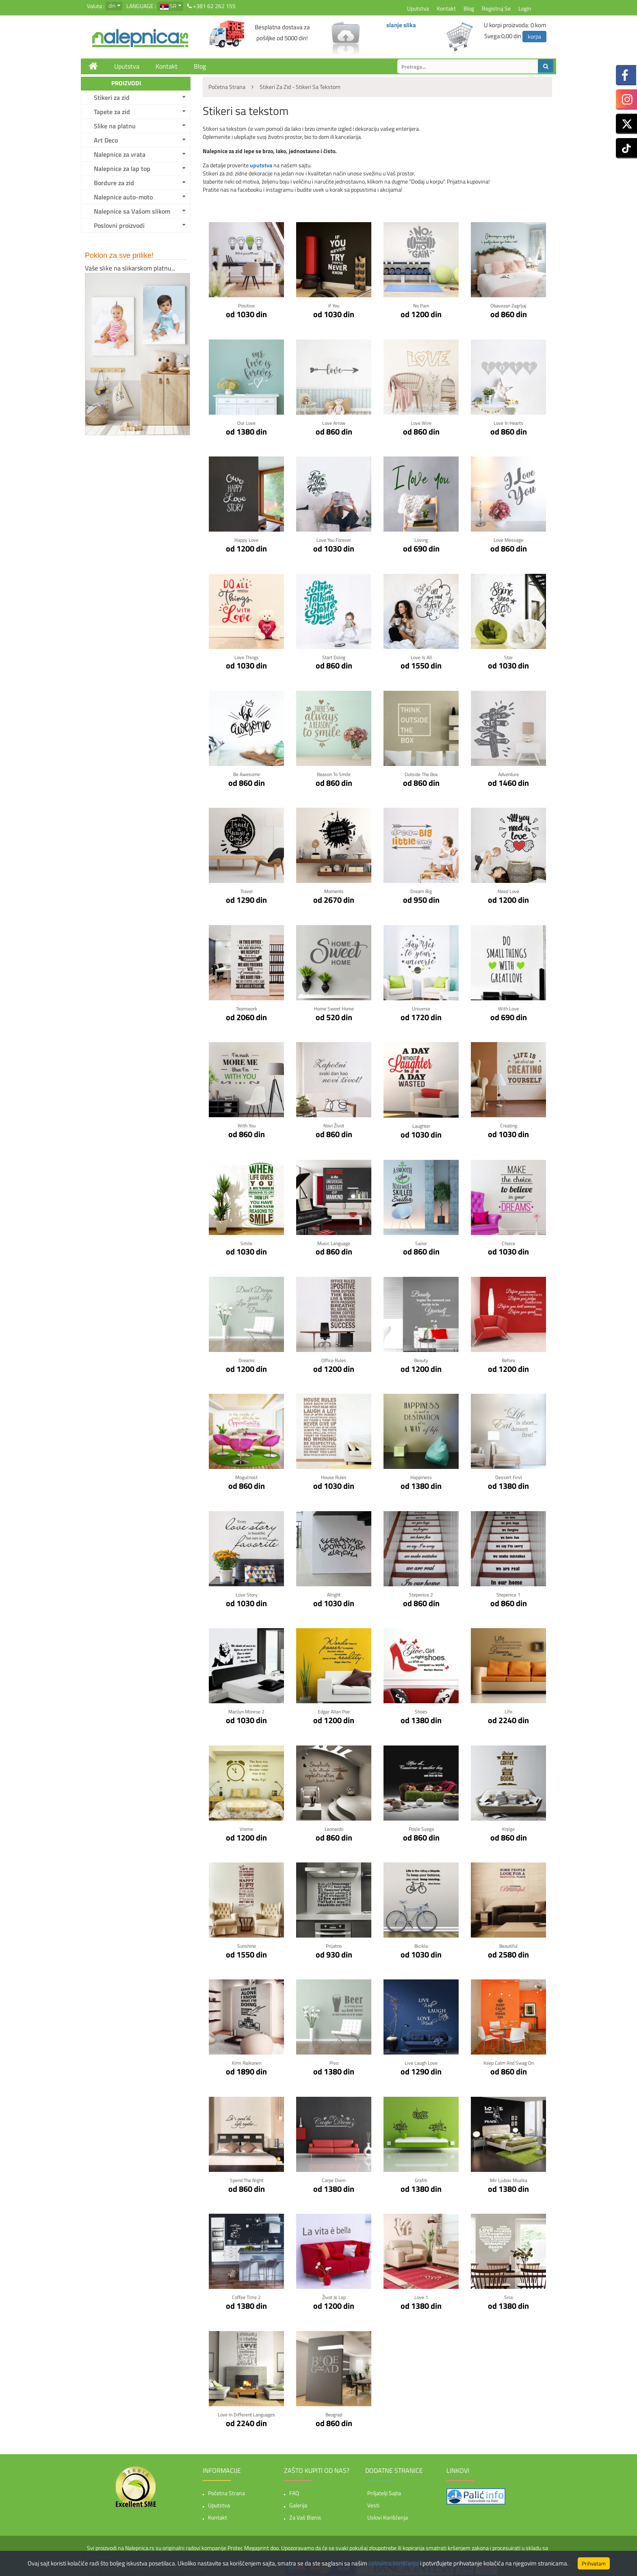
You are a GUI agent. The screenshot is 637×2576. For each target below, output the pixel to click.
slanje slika (401, 25)
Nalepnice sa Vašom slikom (132, 211)
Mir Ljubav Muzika (508, 2176)
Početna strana (226, 2489)
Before (508, 1358)
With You (246, 1124)
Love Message (508, 539)
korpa (534, 36)
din (112, 5)
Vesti (373, 2501)
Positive (246, 305)
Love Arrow (333, 422)
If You (333, 305)
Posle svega (421, 1826)
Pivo (334, 2059)
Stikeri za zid (112, 97)
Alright (334, 1592)
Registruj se (496, 8)
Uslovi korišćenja (387, 2513)
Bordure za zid (114, 183)
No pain (421, 305)
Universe (421, 1007)
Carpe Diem (334, 2176)
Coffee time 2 (246, 2293)
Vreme (246, 1826)
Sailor (421, 1241)
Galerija (298, 2501)
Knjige (508, 1826)
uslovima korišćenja (393, 2563)
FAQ (294, 2489)
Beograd (334, 2410)
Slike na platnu (115, 126)
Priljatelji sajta (384, 2489)
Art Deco (106, 140)
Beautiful (508, 1943)
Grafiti (421, 2176)
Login (524, 8)
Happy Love (246, 539)
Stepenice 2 (421, 1592)
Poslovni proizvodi (119, 225)
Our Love (246, 422)
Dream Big (421, 890)
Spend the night (246, 2176)
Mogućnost (246, 1475)
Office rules (333, 1358)
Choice (508, 1241)
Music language (333, 1241)
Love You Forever (334, 539)
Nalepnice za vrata (119, 154)
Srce (508, 2293)
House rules (334, 1475)
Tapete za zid (112, 112)
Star (508, 656)
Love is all (421, 656)
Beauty (421, 1358)
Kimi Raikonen (246, 2059)
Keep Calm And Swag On (508, 2059)
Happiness (421, 1475)
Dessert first (508, 1475)
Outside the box (421, 773)
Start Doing (333, 656)
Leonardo (334, 1826)
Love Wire (421, 422)
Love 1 (421, 2293)
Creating (508, 1124)
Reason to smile (333, 773)
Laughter (421, 1124)
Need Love (508, 890)
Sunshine (246, 1943)
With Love (508, 1007)
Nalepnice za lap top (122, 168)
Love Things (246, 656)
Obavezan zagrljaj (509, 305)
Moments (334, 890)
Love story (246, 1592)
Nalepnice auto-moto (123, 197)
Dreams (246, 1358)
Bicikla (421, 1943)
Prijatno (334, 1943)
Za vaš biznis (305, 2513)
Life (508, 1709)
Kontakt (446, 8)
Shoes (421, 1709)
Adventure (508, 773)
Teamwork (246, 1007)
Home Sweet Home (334, 1007)
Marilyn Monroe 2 (246, 1709)
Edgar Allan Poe (333, 1709)
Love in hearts (508, 422)
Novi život (334, 1124)
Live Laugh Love (421, 2059)
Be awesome (246, 773)
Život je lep (334, 2293)
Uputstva (418, 8)
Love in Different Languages (246, 2410)
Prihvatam (594, 2563)
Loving (421, 539)
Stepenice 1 (508, 1592)
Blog (469, 8)
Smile (246, 1241)
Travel (246, 890)
